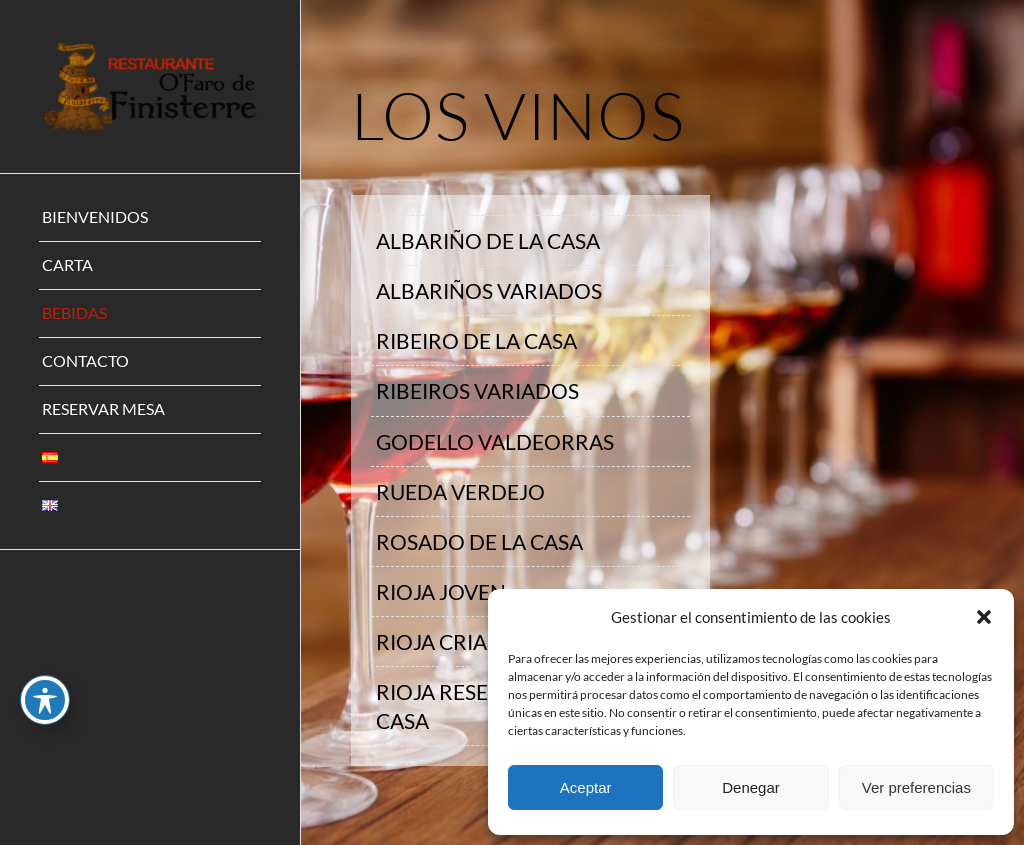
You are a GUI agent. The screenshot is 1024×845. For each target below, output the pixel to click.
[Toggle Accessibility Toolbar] (45, 700)
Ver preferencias (916, 787)
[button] (984, 617)
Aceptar (586, 787)
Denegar (751, 787)
